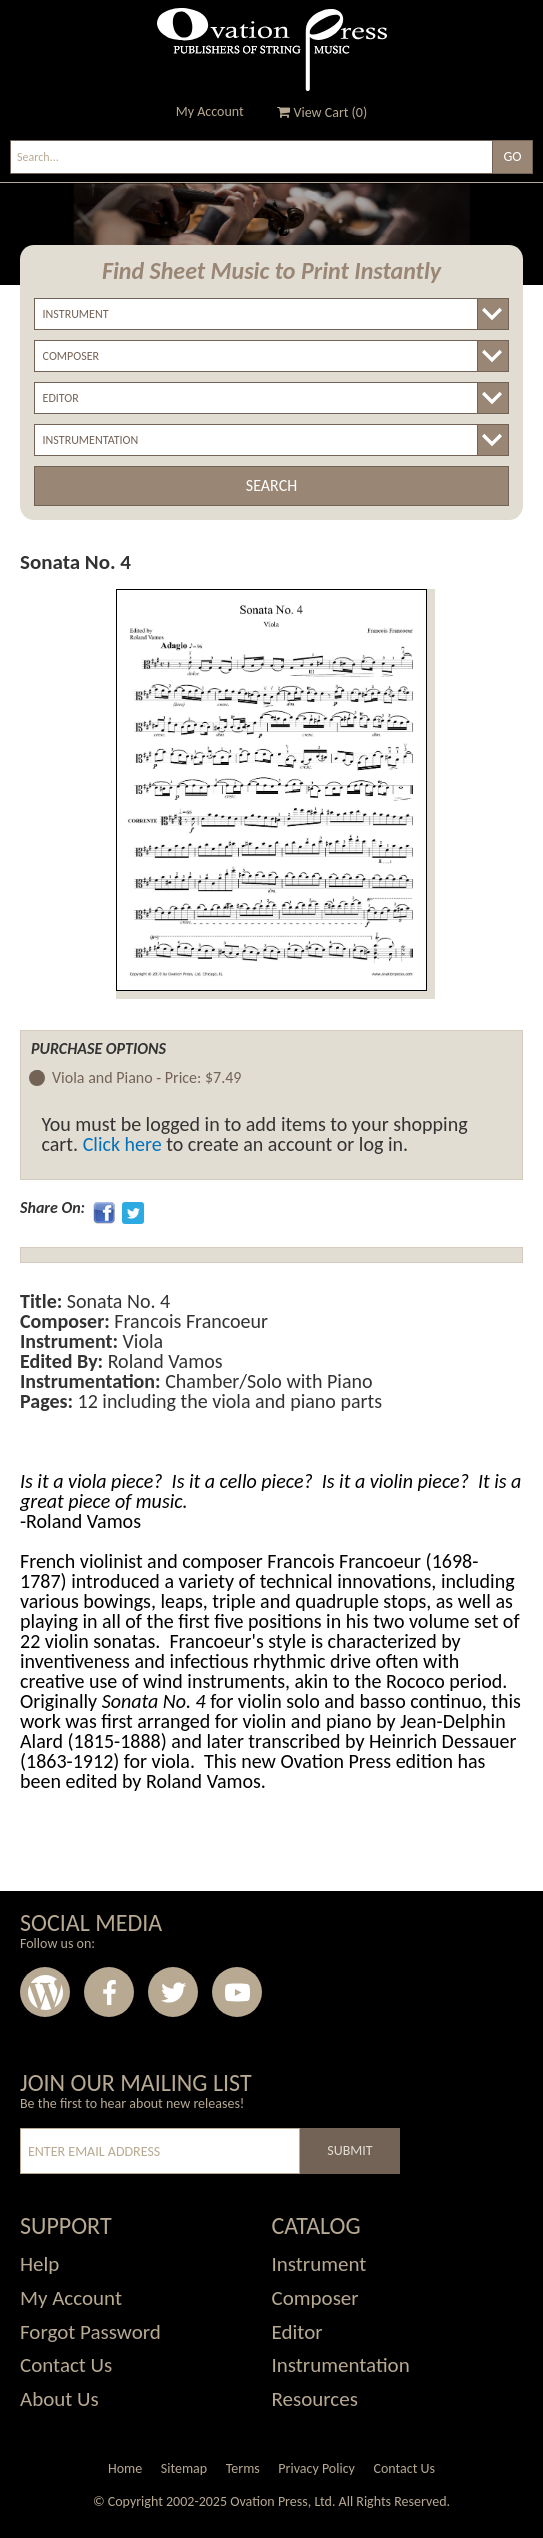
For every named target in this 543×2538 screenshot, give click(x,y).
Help (39, 2264)
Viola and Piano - (146, 1078)
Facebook (109, 1992)
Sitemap (184, 2468)
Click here (122, 1144)
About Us (59, 2399)
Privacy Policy (316, 2468)
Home (125, 2468)
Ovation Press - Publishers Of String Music (272, 49)
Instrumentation (341, 2365)
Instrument (319, 2264)
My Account (210, 111)
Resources (315, 2399)
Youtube (237, 1992)
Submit (349, 2150)
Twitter (173, 1992)
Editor (297, 2332)
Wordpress (45, 1992)
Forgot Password (90, 2332)
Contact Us (66, 2365)
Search (271, 485)
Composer (315, 2298)
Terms (243, 2468)
